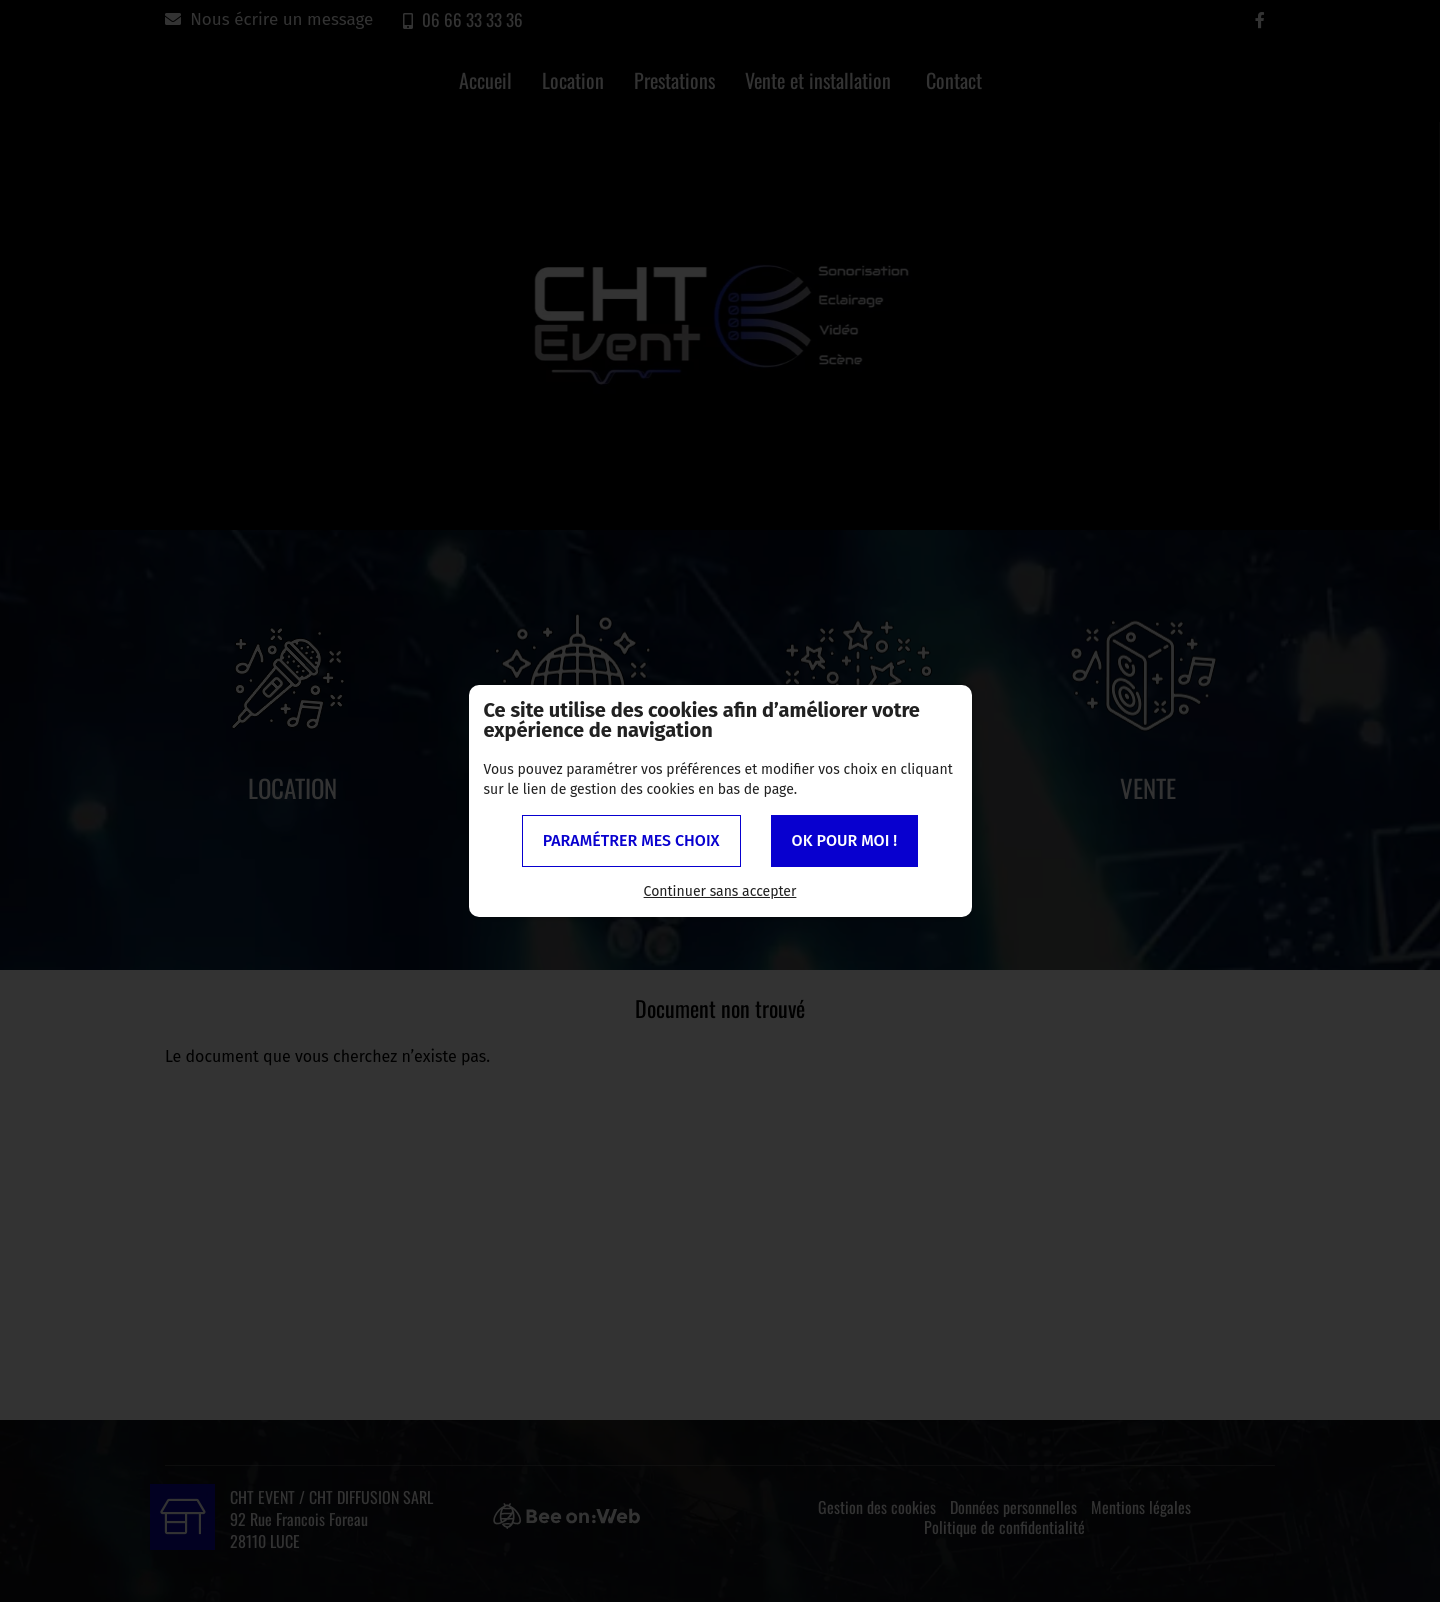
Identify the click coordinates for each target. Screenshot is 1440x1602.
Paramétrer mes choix (631, 840)
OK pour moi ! (845, 840)
